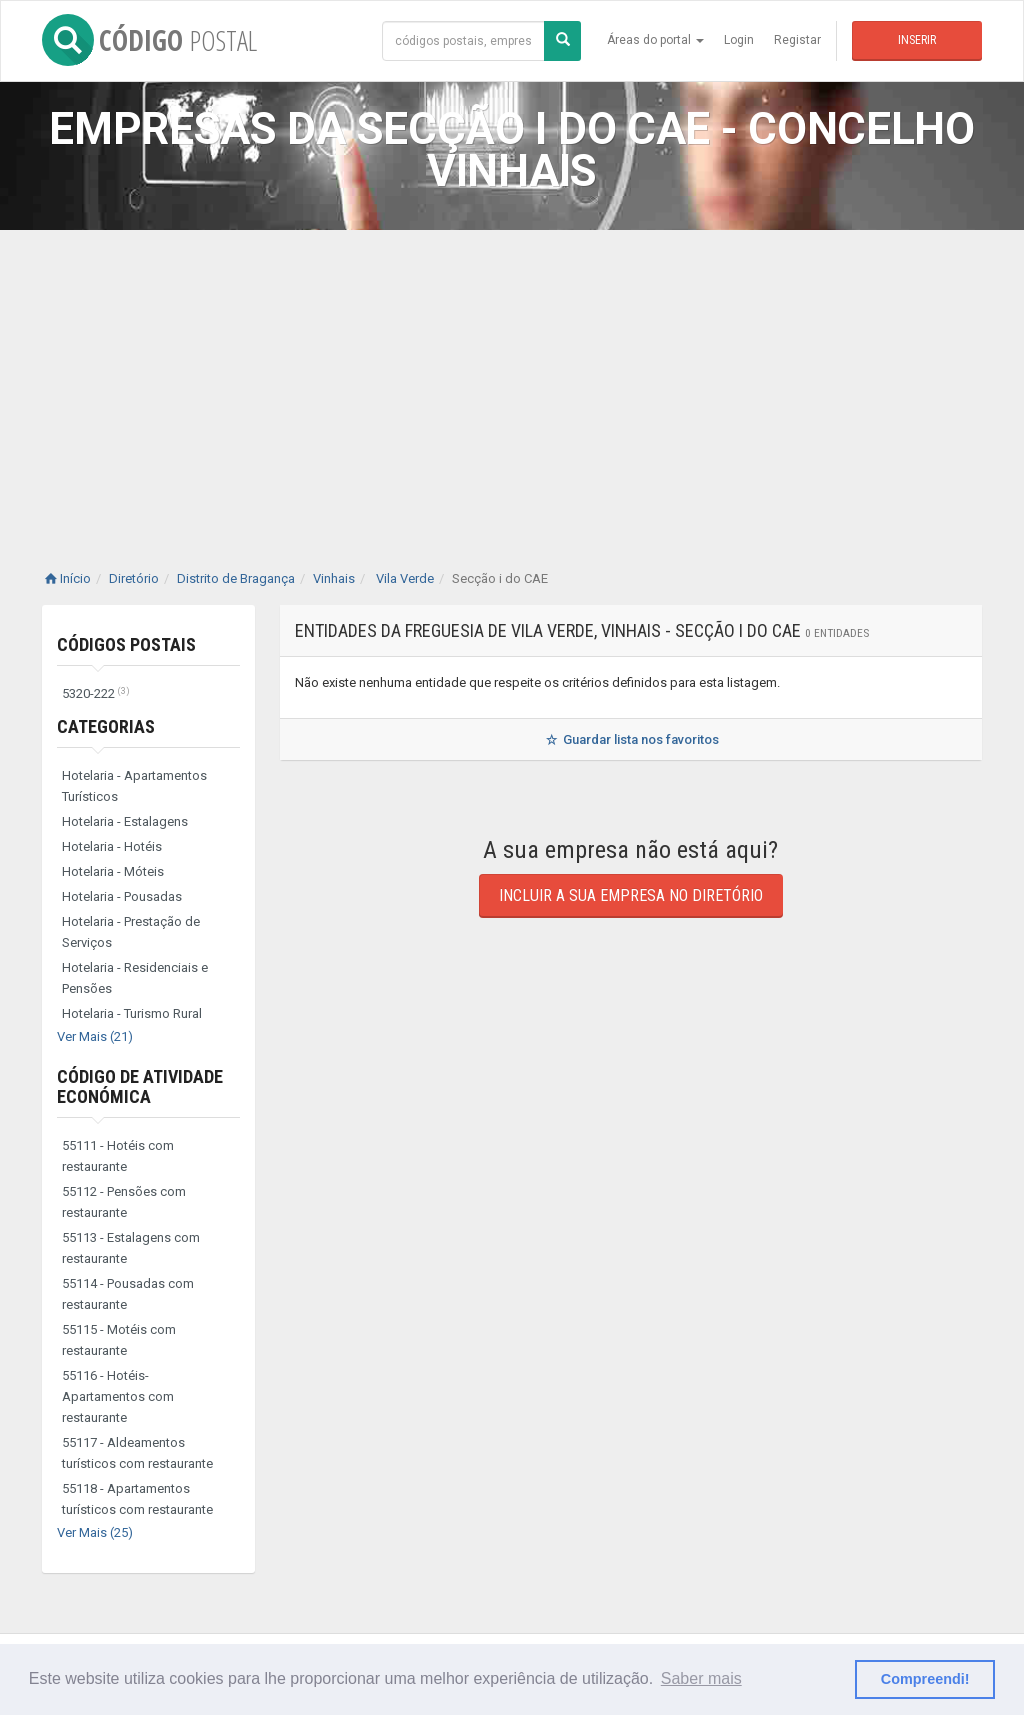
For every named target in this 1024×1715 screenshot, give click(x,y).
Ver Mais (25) (95, 1532)
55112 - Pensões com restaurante (124, 1202)
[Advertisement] (512, 380)
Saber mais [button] (701, 1678)
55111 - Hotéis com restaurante (118, 1156)
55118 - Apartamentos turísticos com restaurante (137, 1499)
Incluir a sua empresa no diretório (631, 895)
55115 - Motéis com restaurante (119, 1340)
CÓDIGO (149, 40)
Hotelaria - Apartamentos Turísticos (134, 786)
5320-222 (96, 693)
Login (739, 40)
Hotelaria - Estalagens (125, 821)
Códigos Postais (126, 644)
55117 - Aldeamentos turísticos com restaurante (137, 1453)
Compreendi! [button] (925, 1679)
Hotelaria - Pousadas (122, 896)
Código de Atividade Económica (140, 1086)
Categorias (106, 726)
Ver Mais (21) (95, 1036)
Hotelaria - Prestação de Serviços (131, 932)
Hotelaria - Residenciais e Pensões (135, 978)
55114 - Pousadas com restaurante (128, 1294)
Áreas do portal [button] (655, 40)
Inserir (917, 40)
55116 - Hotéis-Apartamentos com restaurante (118, 1396)
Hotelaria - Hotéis (112, 846)
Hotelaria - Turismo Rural (132, 1013)
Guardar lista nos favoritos (630, 739)
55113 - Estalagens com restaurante (131, 1248)
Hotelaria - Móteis (113, 871)
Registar (797, 40)
